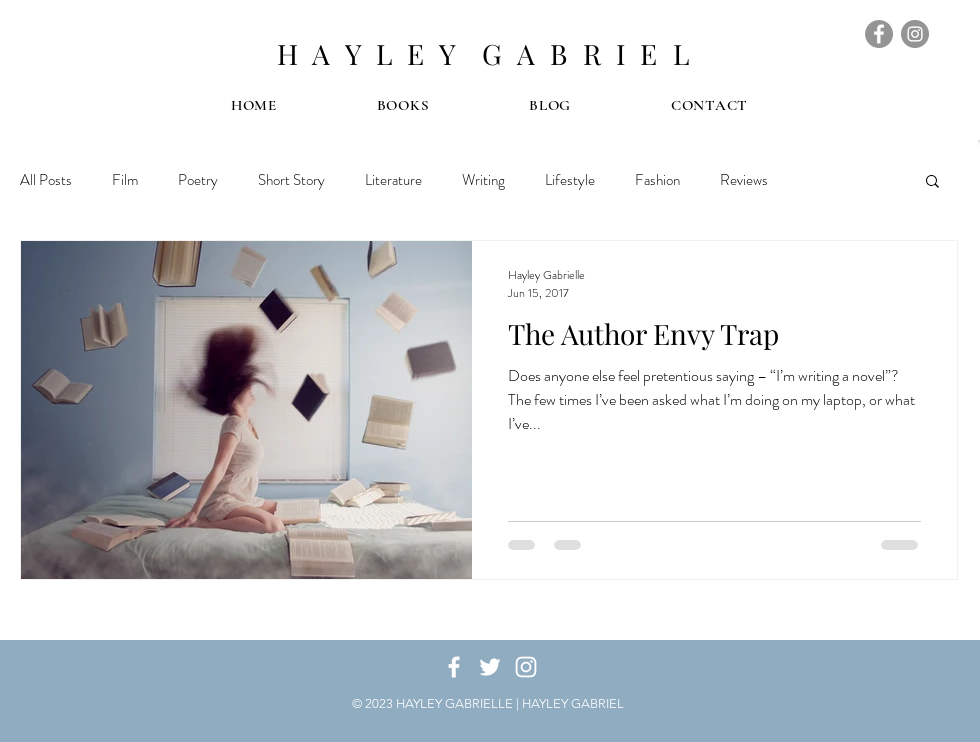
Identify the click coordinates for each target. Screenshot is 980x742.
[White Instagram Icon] (526, 667)
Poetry (198, 180)
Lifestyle (570, 180)
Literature (393, 180)
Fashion (657, 180)
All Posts (46, 180)
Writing (483, 180)
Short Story (291, 180)
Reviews (744, 180)
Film (125, 180)
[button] (932, 182)
